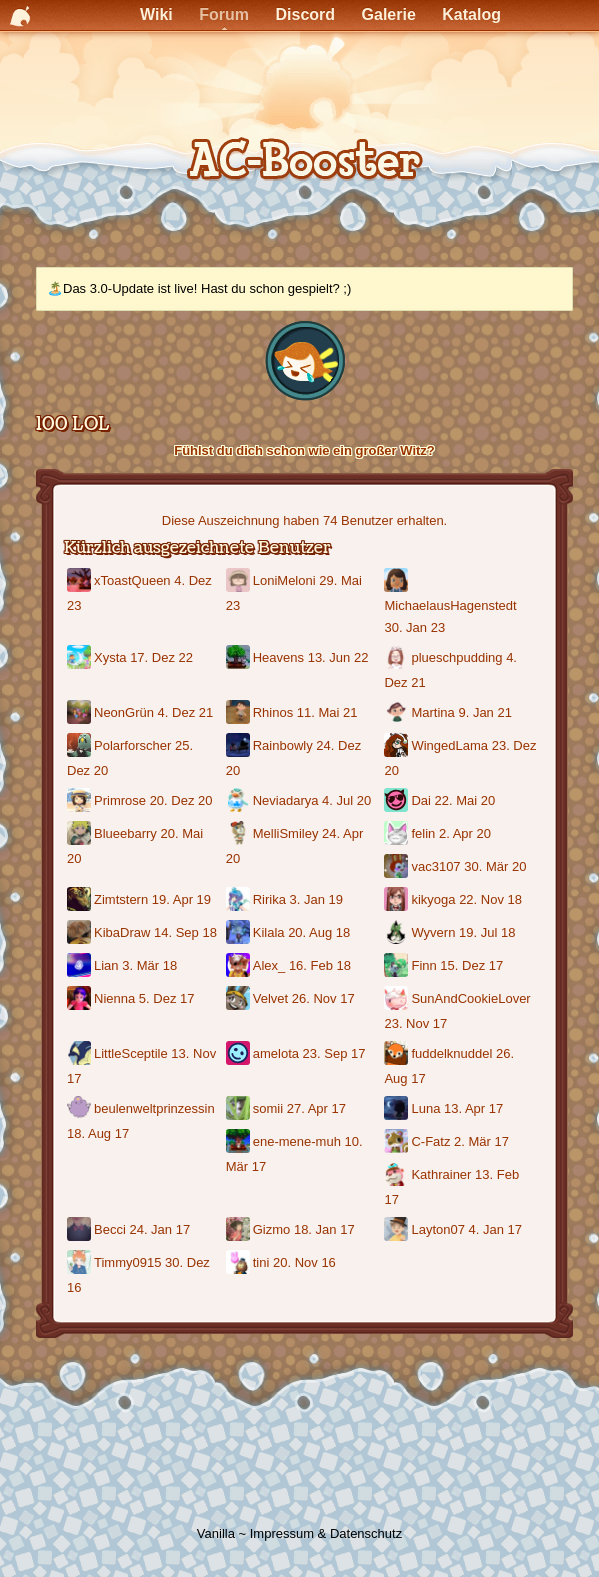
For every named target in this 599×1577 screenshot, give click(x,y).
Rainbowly (283, 745)
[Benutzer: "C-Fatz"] (397, 1142)
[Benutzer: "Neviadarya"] (239, 801)
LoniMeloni (284, 580)
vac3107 (435, 866)
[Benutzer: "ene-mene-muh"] (239, 1142)
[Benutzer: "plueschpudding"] (397, 658)
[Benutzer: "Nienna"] (80, 999)
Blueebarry (125, 833)
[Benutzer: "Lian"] (80, 966)
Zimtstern (121, 899)
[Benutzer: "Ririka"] (239, 900)
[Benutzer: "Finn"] (397, 966)
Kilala (269, 932)
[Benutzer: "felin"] (397, 834)
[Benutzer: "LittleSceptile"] (80, 1054)
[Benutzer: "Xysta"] (80, 658)
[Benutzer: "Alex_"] (239, 966)
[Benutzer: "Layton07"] (397, 1230)
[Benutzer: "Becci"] (80, 1230)
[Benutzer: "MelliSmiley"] (239, 834)
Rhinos (273, 712)
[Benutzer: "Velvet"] (239, 999)
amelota (276, 1053)
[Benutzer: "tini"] (239, 1263)
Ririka (269, 899)
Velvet (270, 998)
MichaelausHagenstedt (450, 605)
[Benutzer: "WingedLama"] (397, 746)
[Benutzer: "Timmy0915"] (80, 1263)
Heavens (278, 657)
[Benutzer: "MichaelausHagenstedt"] (397, 581)
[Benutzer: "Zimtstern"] (80, 900)
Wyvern (433, 932)
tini (261, 1262)
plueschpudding (456, 657)
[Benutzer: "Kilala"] (239, 933)
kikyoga (433, 899)
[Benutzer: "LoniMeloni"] (239, 581)
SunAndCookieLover (470, 998)
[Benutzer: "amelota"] (239, 1054)
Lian (106, 965)
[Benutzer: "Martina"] (397, 713)
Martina (432, 712)
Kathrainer (441, 1174)
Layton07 (438, 1229)
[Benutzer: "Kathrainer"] (397, 1175)
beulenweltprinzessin (154, 1108)
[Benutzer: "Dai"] (397, 801)
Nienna (114, 998)
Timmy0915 (127, 1262)
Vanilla (216, 1533)
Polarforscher (132, 745)
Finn (423, 965)
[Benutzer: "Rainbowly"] (239, 746)
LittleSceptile (131, 1053)
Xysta (110, 657)
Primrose (120, 800)
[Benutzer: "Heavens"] (239, 658)
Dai (421, 800)
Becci (110, 1229)
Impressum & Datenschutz (326, 1533)
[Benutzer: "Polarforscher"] (80, 746)
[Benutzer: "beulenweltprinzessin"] (80, 1109)
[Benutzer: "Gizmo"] (239, 1230)
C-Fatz (430, 1141)
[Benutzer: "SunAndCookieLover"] (397, 999)
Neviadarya (286, 800)
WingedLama (449, 745)
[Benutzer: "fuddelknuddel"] (397, 1054)
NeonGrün (124, 712)
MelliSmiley (286, 833)
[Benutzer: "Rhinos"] (239, 713)
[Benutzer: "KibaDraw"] (80, 933)
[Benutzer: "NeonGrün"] (80, 713)
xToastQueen (132, 580)
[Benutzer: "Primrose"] (80, 801)
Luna (425, 1108)
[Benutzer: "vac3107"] (397, 867)
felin (423, 833)
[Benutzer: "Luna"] (397, 1109)
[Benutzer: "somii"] (239, 1109)
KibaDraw (122, 932)
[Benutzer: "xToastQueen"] (80, 581)
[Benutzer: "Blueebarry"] (80, 834)
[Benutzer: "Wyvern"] (397, 933)
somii (268, 1108)
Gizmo (272, 1229)
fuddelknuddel (451, 1053)
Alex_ (269, 965)
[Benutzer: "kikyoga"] (397, 900)
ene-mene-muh (297, 1141)
